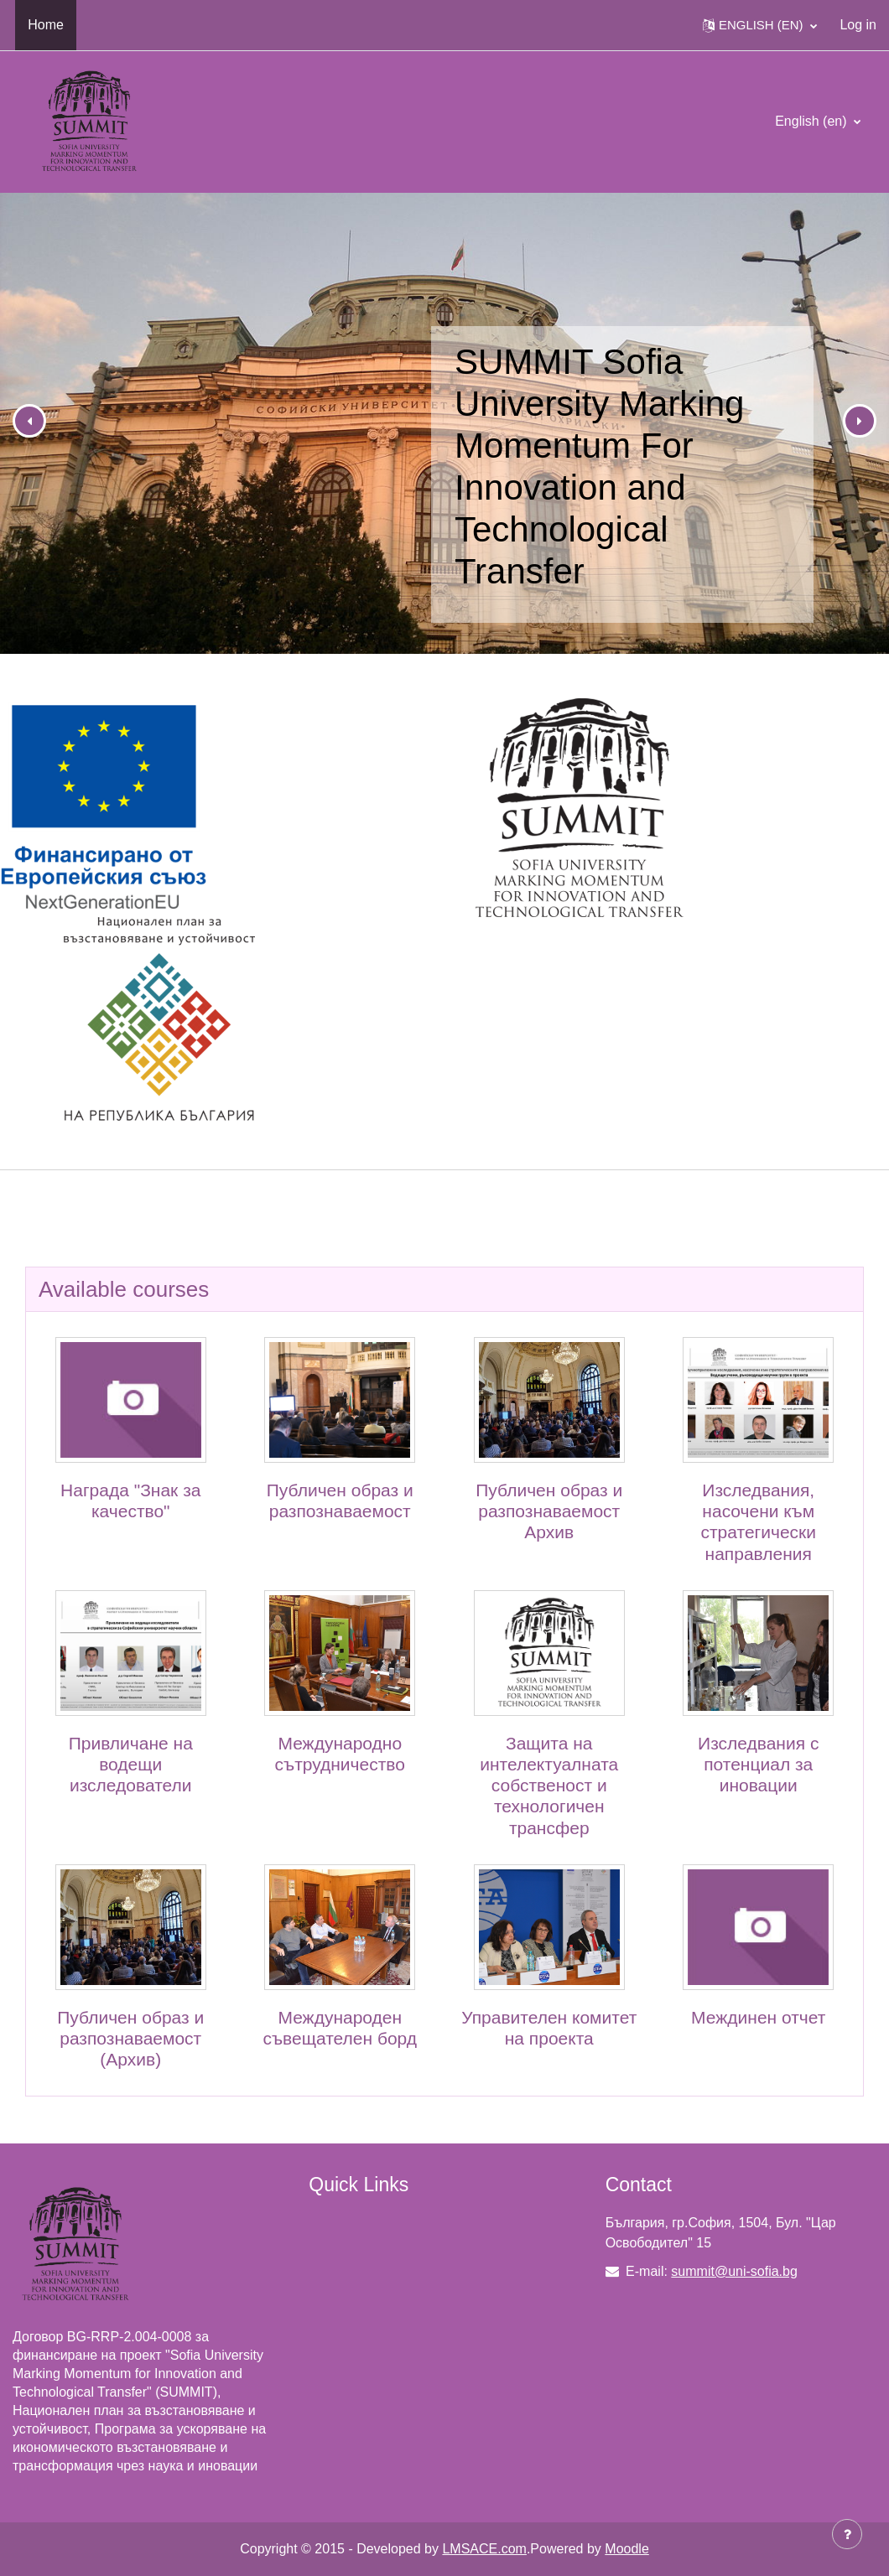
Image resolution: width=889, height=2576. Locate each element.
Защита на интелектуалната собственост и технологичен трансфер (549, 1785)
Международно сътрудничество (340, 1754)
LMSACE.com (484, 2549)
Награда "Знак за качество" (130, 1500)
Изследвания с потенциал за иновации (758, 1764)
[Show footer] (847, 2534)
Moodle (626, 2549)
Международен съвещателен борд (340, 2028)
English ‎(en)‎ (812, 121)
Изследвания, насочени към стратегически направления (758, 1521)
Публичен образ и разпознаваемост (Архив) (130, 2038)
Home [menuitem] (46, 25)
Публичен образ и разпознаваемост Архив (549, 1511)
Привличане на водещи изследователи (131, 1764)
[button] (760, 25)
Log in (858, 25)
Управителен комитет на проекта (549, 2028)
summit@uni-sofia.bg (734, 2271)
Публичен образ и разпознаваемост (340, 1500)
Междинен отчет (758, 2017)
